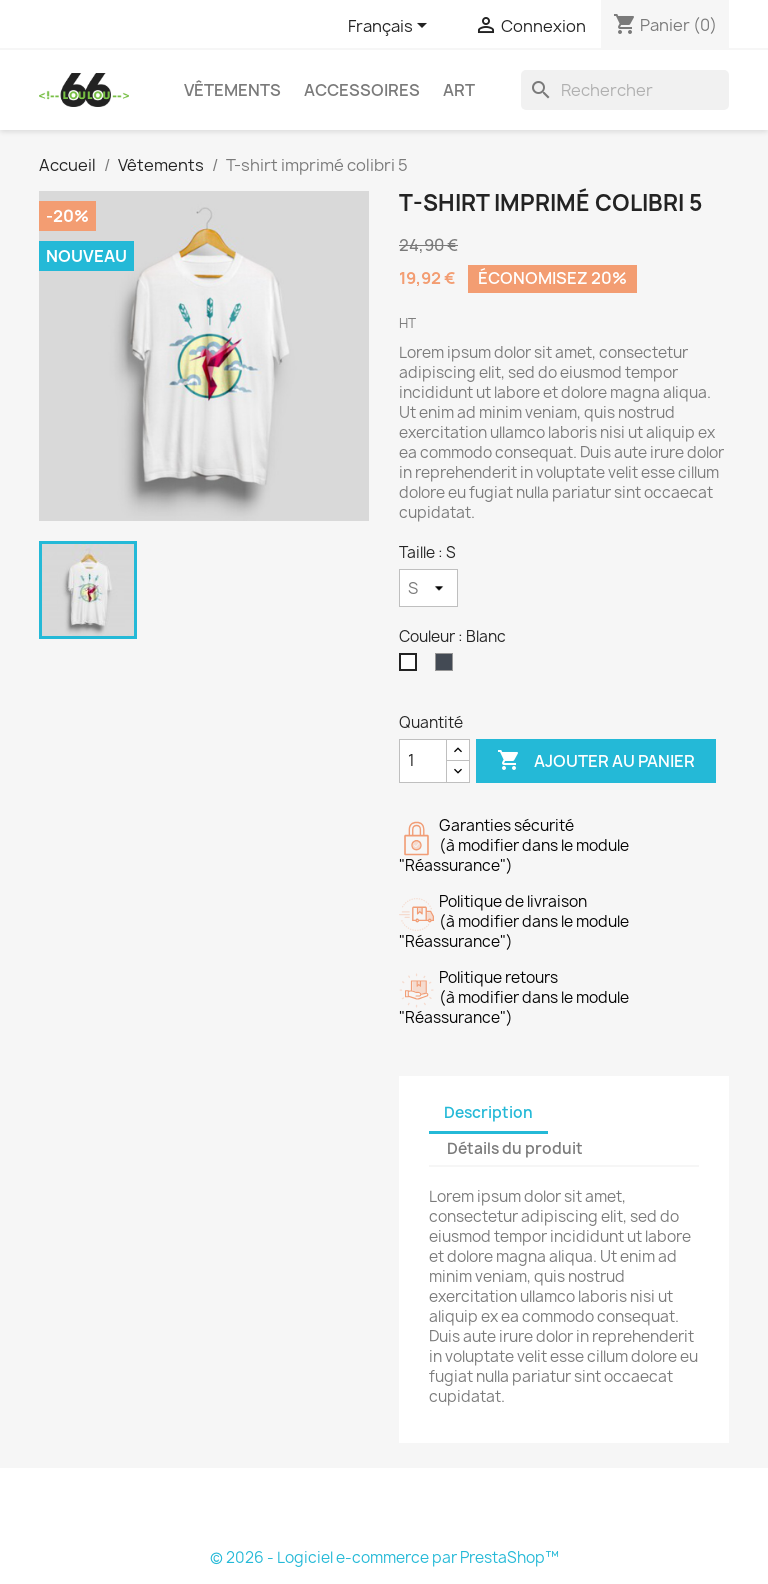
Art (459, 90)
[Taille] (428, 588)
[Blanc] (412, 667)
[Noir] (448, 667)
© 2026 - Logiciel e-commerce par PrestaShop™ (384, 1557)
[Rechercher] (625, 90)
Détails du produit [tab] (515, 1148)
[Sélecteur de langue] (391, 27)
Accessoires (362, 90)
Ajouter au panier (596, 761)
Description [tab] (488, 1112)
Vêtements (232, 90)
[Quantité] (423, 761)
